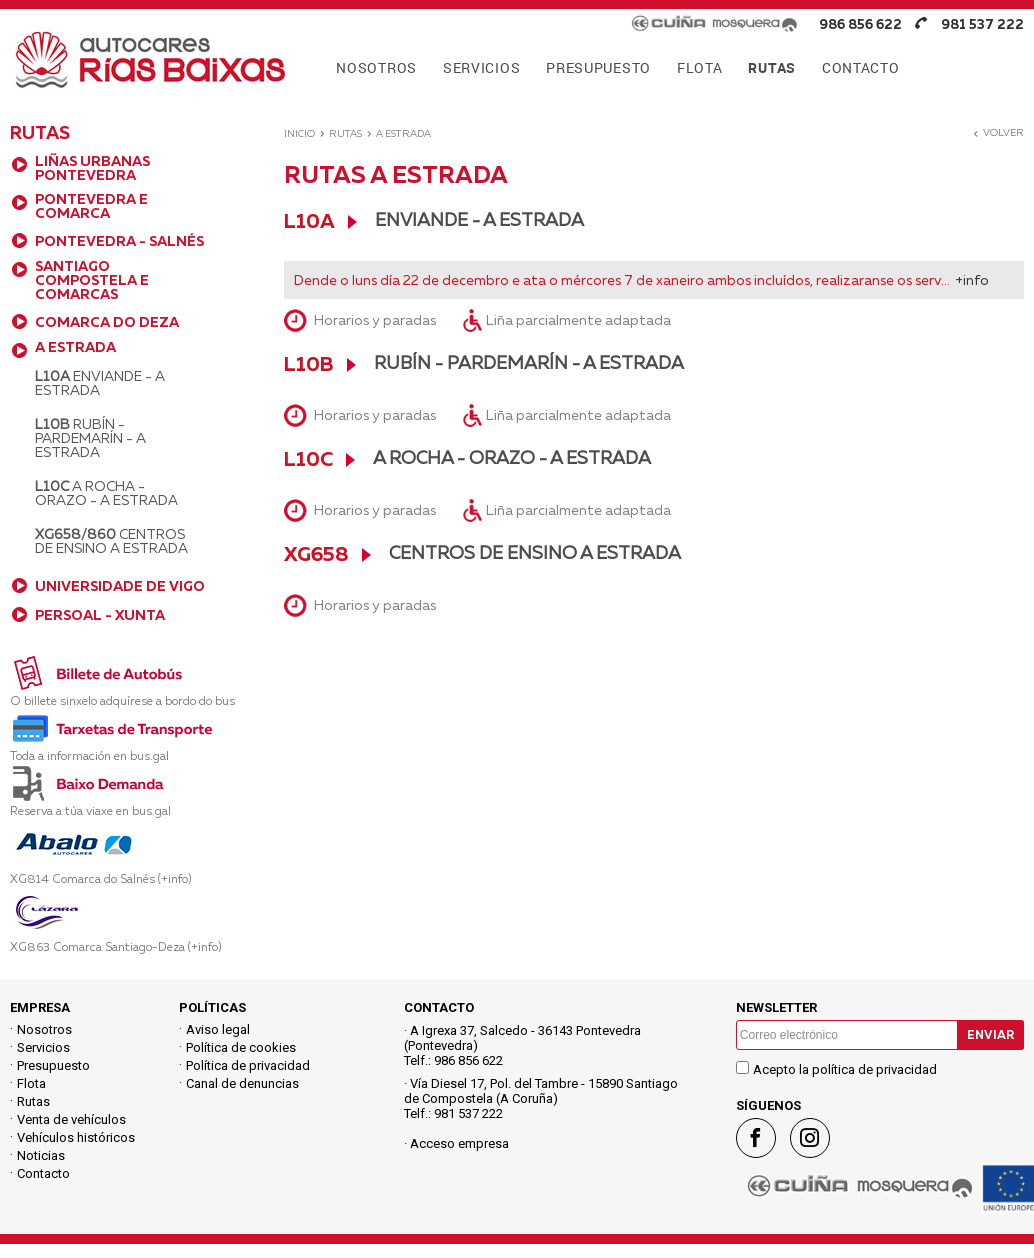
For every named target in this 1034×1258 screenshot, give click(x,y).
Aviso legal (218, 1029)
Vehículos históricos (76, 1137)
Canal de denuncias (242, 1083)
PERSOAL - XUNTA (100, 615)
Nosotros (44, 1029)
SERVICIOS (481, 67)
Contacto (43, 1173)
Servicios (43, 1047)
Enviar (990, 1034)
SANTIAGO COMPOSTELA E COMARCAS (92, 280)
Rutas (345, 133)
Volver (997, 132)
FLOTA (700, 67)
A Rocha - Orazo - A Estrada (106, 493)
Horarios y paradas (375, 320)
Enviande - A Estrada (100, 383)
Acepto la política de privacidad (845, 1069)
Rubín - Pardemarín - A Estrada (90, 438)
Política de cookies (241, 1047)
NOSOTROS (376, 67)
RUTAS (772, 68)
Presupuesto (53, 1065)
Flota (31, 1083)
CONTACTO (861, 67)
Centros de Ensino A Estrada (111, 541)
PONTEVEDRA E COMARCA (91, 206)
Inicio (299, 133)
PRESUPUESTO (598, 67)
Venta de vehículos (71, 1119)
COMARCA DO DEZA (107, 322)
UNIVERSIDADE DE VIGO (120, 586)
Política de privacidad (248, 1065)
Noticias (41, 1155)
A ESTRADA (75, 347)
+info (972, 280)
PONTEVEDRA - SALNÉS (119, 241)
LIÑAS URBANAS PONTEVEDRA (92, 168)
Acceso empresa (459, 1143)
